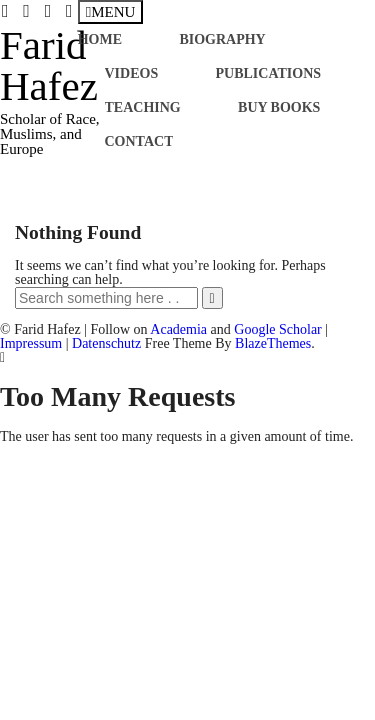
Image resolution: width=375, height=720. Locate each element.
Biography (222, 39)
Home (100, 39)
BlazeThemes (273, 343)
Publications (269, 73)
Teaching (143, 107)
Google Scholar (277, 329)
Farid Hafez (49, 65)
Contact (139, 141)
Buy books (279, 107)
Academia (178, 329)
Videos (132, 73)
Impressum (31, 343)
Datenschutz (106, 343)
